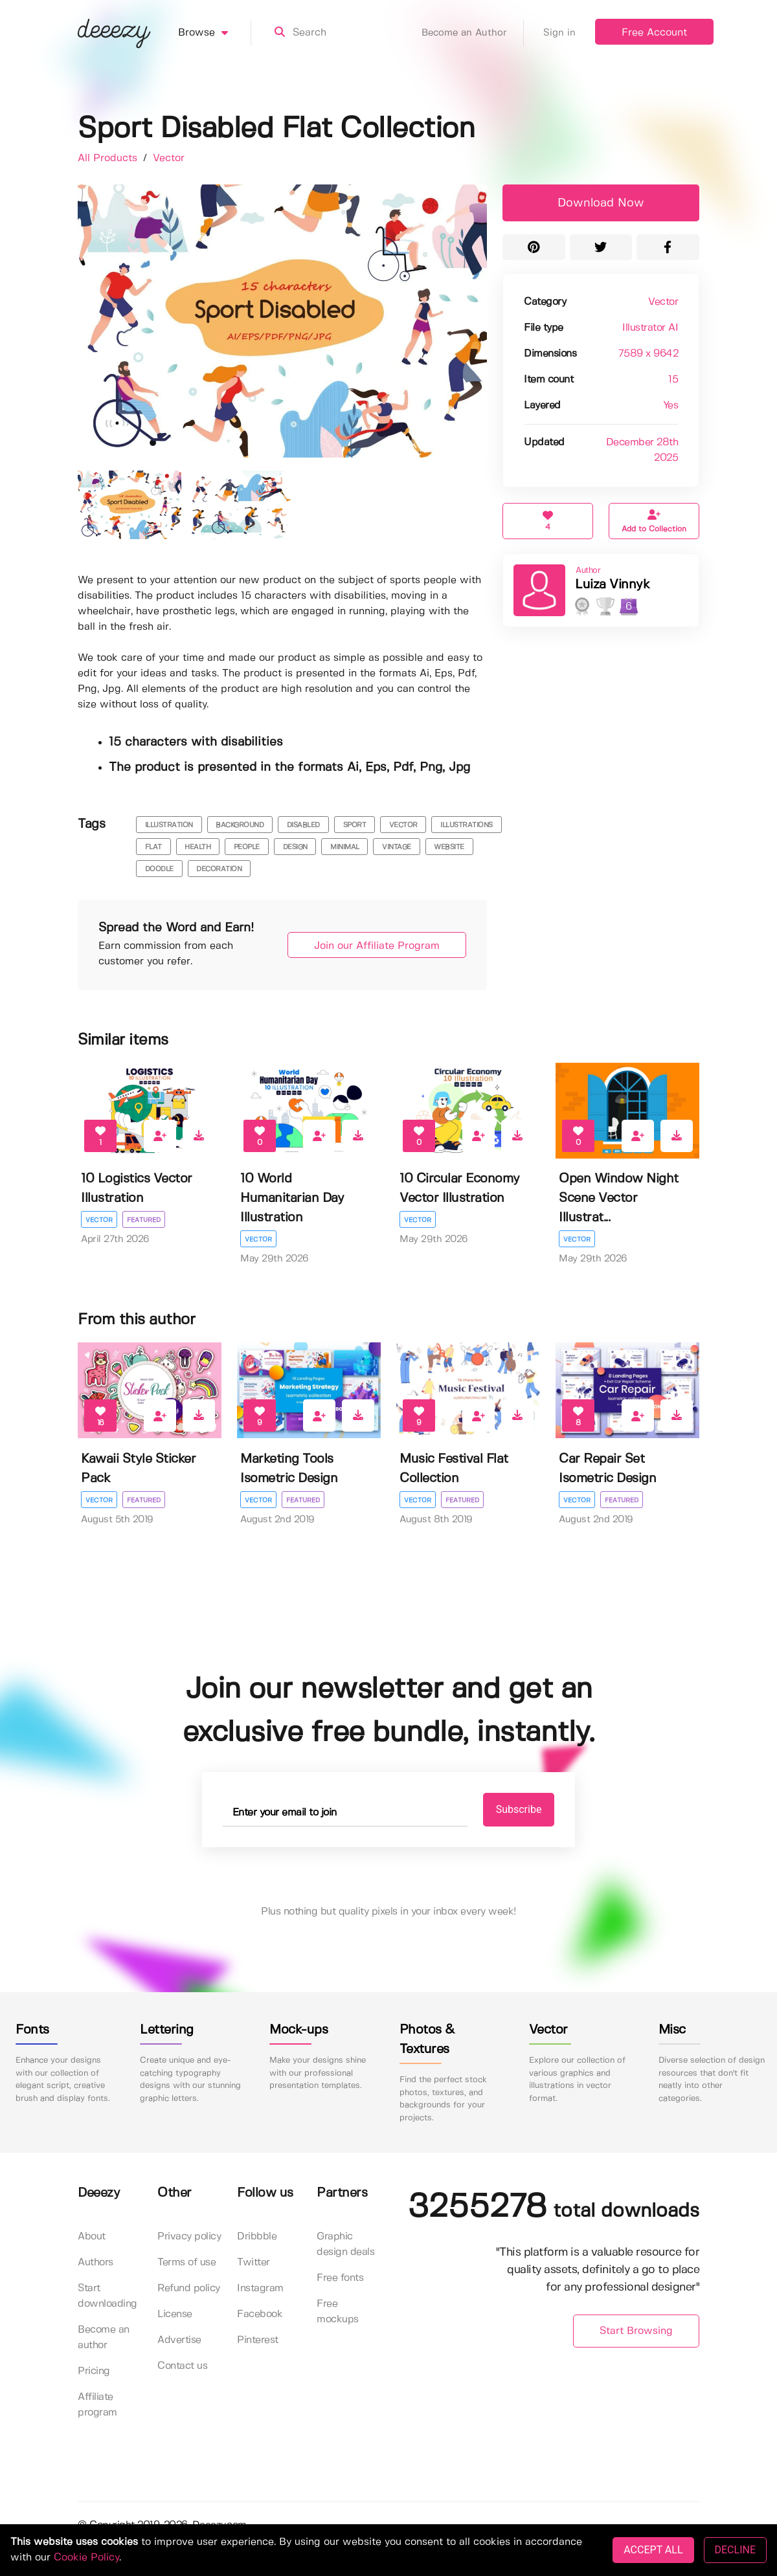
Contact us (182, 2366)
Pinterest (257, 2340)
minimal (344, 847)
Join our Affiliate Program (377, 946)
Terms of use (186, 2262)
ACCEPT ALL (653, 2550)
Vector (169, 158)
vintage (396, 847)
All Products (109, 158)
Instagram (260, 2288)
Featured (144, 1220)
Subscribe (519, 1809)
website (449, 847)
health (197, 847)
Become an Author (473, 33)
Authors (95, 2262)
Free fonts (340, 2278)
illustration (169, 825)
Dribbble (256, 2236)
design (295, 847)
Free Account (654, 33)
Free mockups (338, 2311)
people (247, 847)
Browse (214, 33)
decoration (219, 869)
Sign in (559, 33)
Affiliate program (97, 2404)
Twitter (253, 2262)
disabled (303, 825)
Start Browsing (636, 2331)
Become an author (104, 2337)
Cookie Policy (86, 2557)
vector (403, 825)
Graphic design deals (345, 2244)
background (240, 825)
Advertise (179, 2340)
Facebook (259, 2314)
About (92, 2236)
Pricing (94, 2371)
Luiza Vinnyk (612, 585)
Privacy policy (189, 2236)
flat (153, 847)
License (174, 2314)
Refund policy (188, 2288)
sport (354, 825)
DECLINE (735, 2550)
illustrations (466, 825)
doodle (159, 869)
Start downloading (107, 2296)
